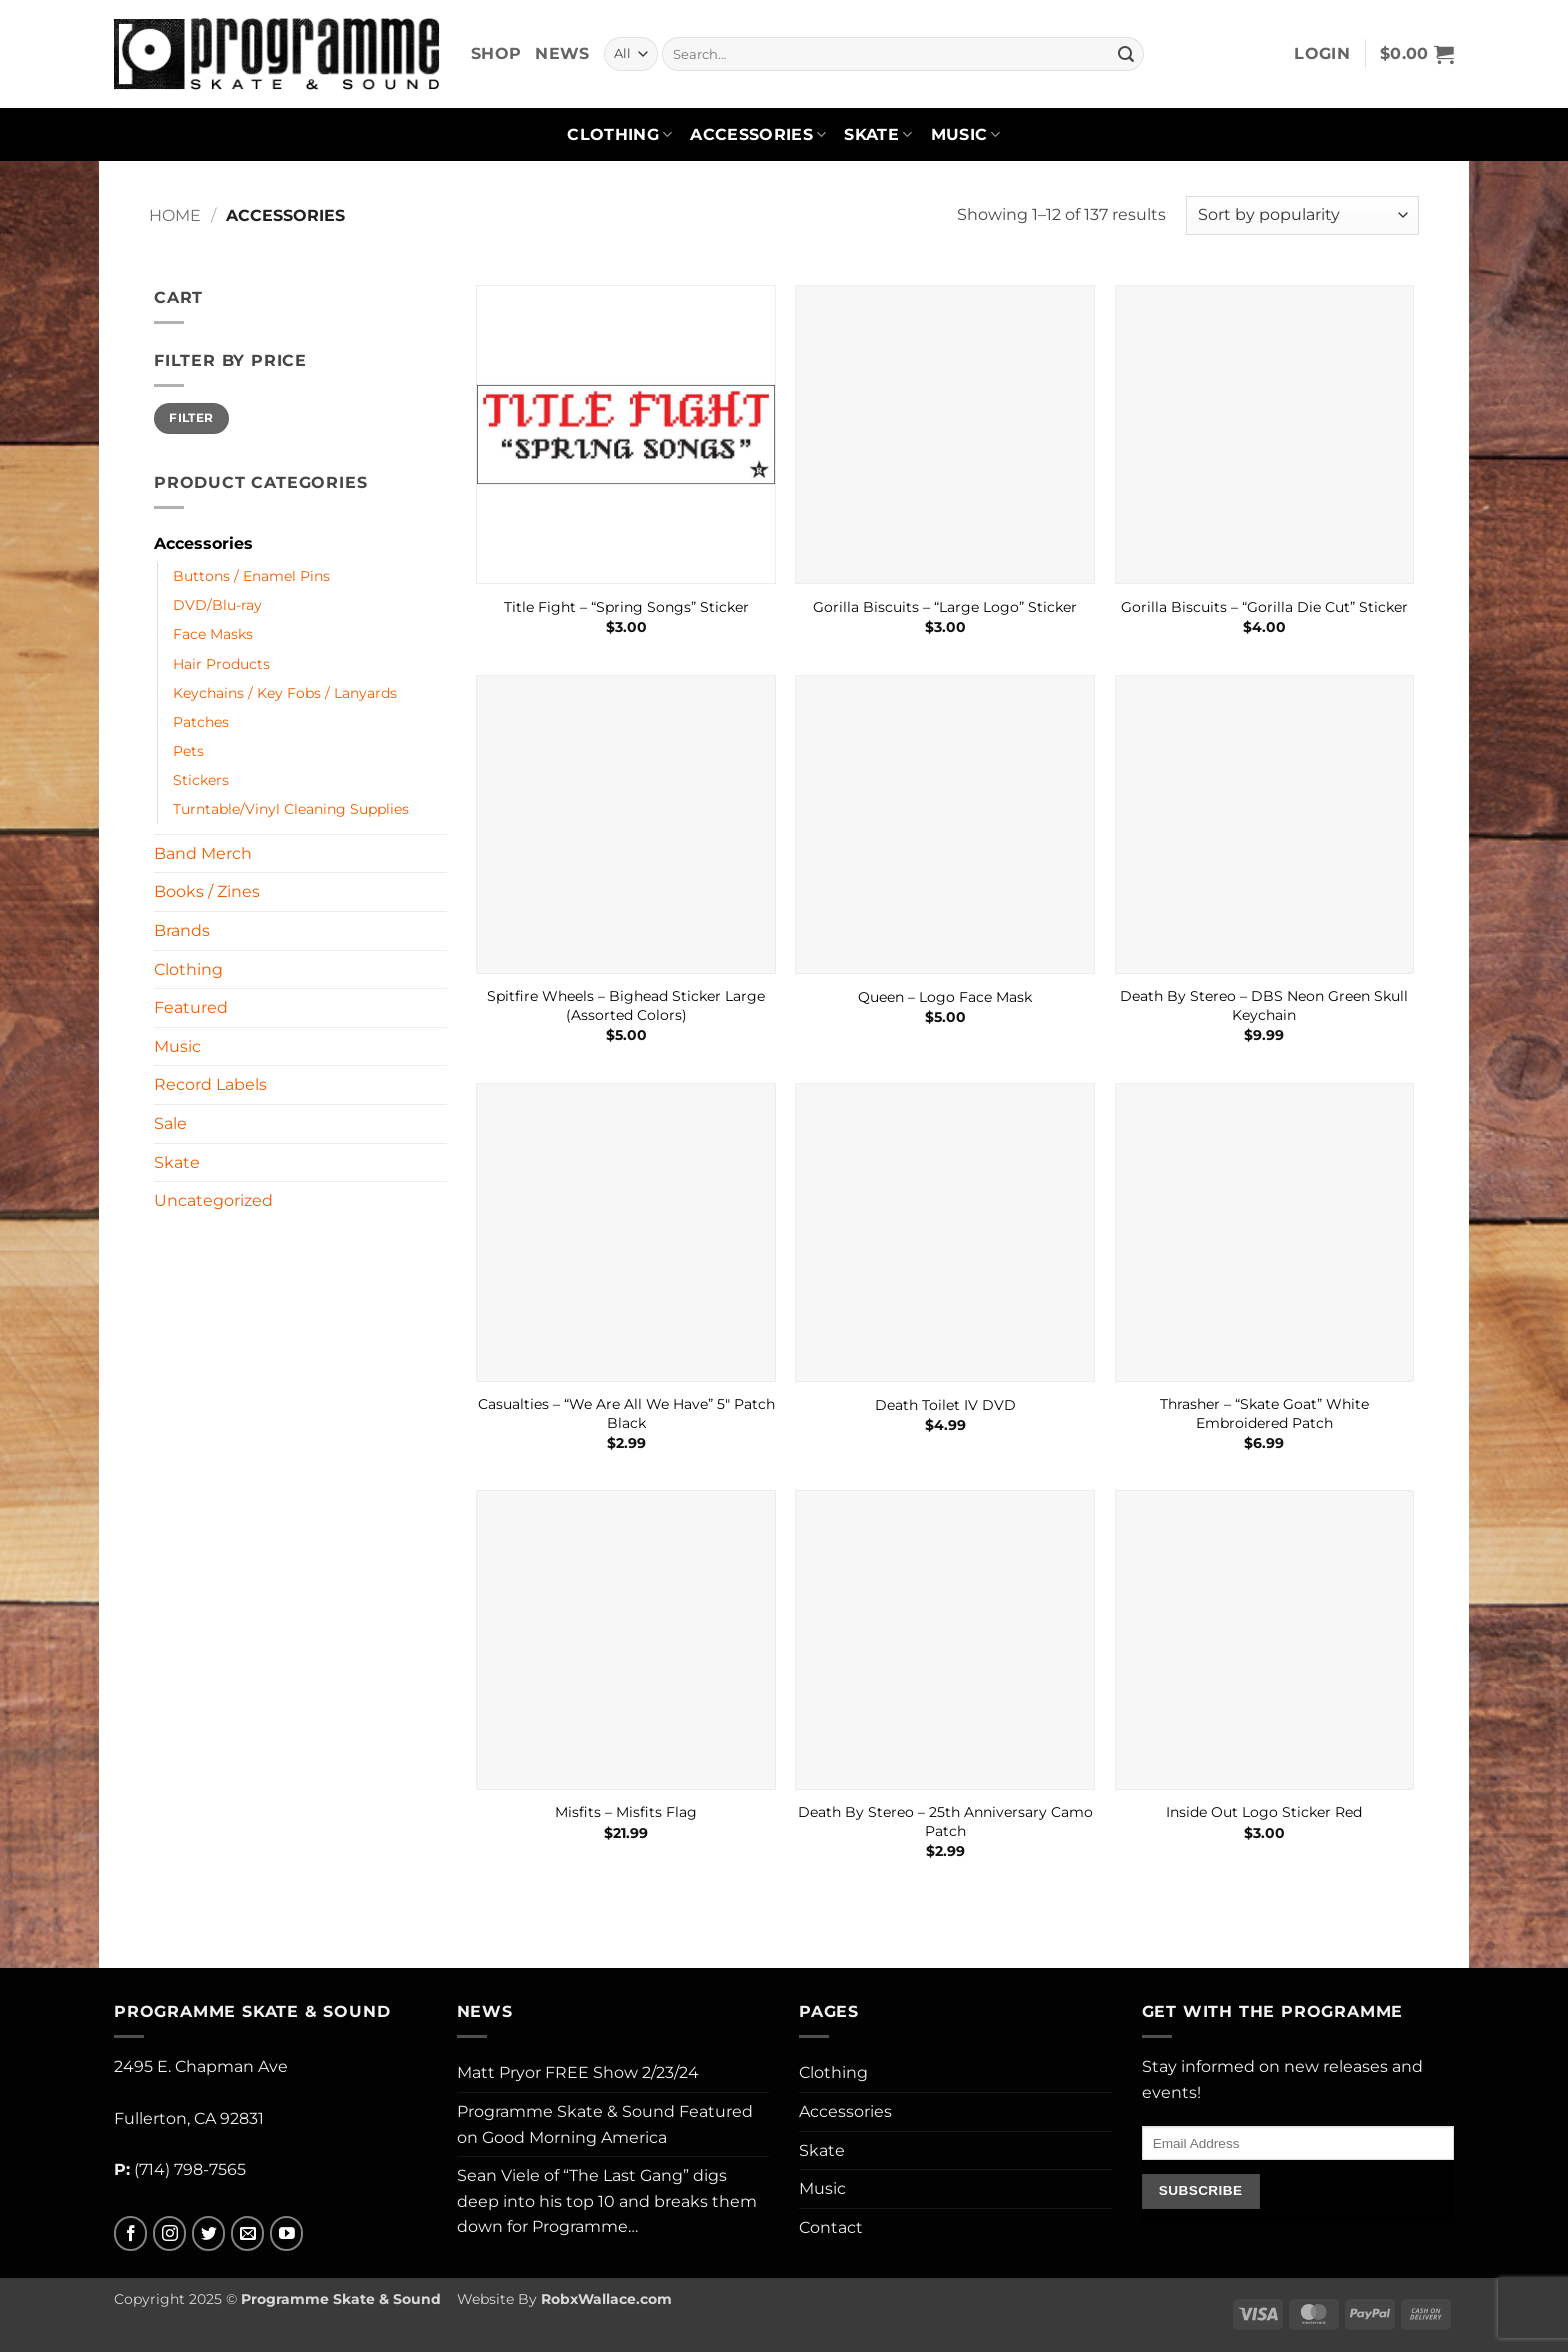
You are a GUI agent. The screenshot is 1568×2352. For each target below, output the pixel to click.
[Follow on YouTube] (286, 2233)
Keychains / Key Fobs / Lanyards (285, 693)
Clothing (619, 135)
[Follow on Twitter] (208, 2233)
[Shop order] (1302, 215)
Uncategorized (213, 1200)
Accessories (758, 135)
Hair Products (221, 664)
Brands (182, 930)
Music (966, 135)
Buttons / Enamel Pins (251, 576)
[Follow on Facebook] (130, 2233)
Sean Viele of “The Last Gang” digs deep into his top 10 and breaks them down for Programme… (607, 2201)
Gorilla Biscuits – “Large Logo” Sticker (945, 607)
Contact (831, 2227)
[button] (1322, 54)
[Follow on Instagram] (169, 2233)
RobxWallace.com (606, 2299)
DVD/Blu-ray (217, 605)
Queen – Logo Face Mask (945, 997)
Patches (201, 722)
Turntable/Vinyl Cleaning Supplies (291, 809)
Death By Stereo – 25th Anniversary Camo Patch (945, 1821)
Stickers (201, 780)
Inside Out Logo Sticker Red (1264, 1812)
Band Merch (203, 853)
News (562, 53)
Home (175, 215)
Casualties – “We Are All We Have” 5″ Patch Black (626, 1413)
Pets (188, 751)
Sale (170, 1123)
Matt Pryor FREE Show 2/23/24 (578, 2072)
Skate (878, 135)
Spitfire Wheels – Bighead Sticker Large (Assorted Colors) (626, 1005)
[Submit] (1126, 54)
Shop (496, 53)
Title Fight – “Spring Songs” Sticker (626, 607)
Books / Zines (207, 891)
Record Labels (210, 1084)
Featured (191, 1007)
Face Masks (213, 634)
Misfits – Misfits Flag (626, 1812)
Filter (191, 417)
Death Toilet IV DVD (945, 1405)
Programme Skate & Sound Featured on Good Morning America (605, 2124)
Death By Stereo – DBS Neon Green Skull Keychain (1264, 1005)
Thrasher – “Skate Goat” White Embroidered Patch (1264, 1413)
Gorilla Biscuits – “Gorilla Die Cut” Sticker (1264, 607)
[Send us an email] (247, 2233)
